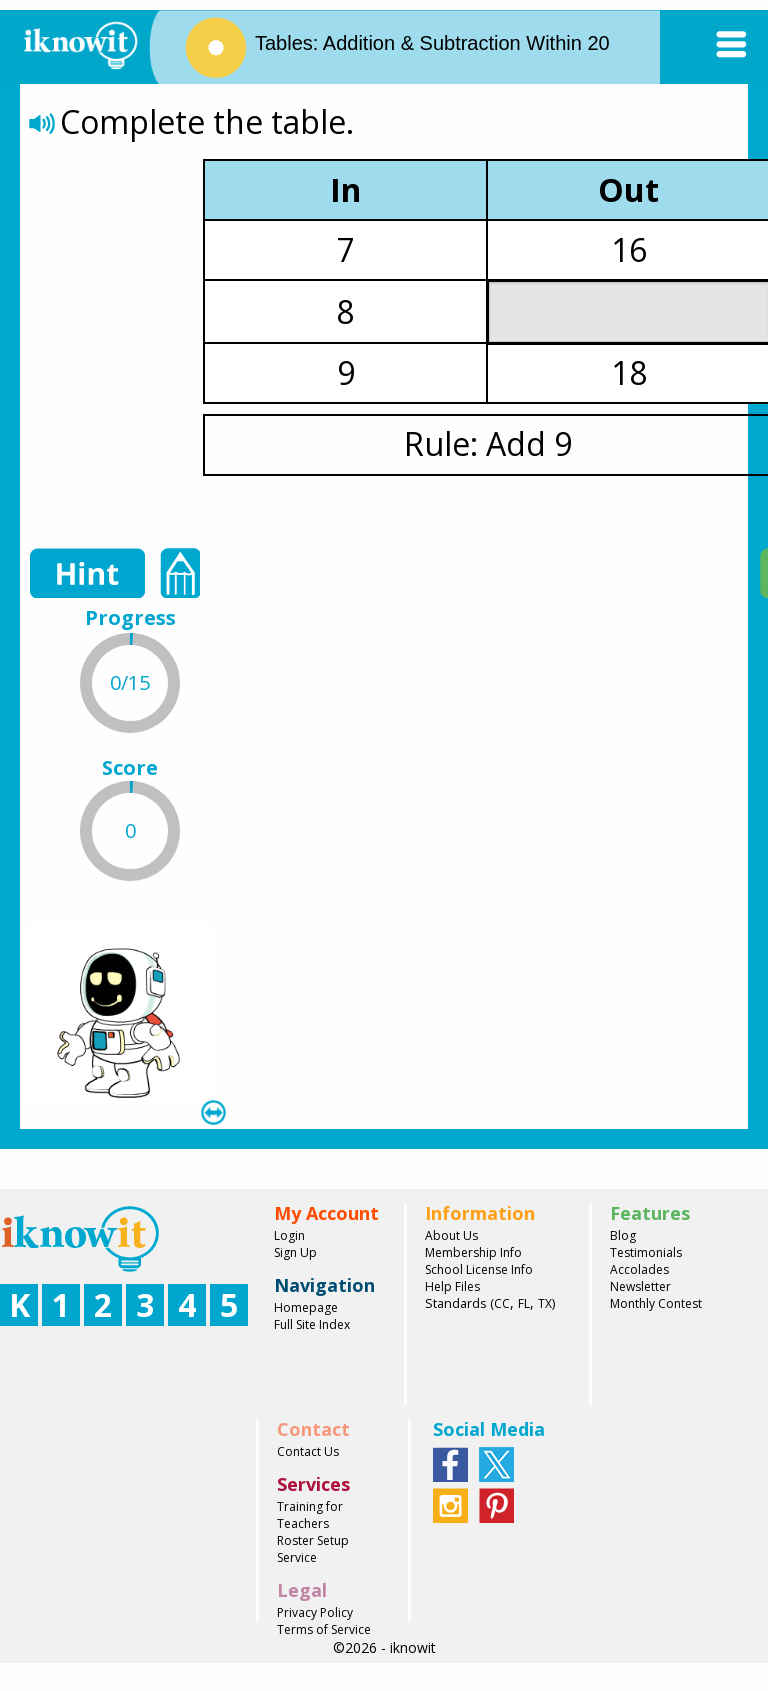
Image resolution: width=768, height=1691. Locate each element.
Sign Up (295, 1252)
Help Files (452, 1286)
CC (502, 1303)
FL (524, 1303)
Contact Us (308, 1451)
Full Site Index (312, 1324)
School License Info (479, 1269)
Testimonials (646, 1252)
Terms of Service (324, 1629)
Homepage (306, 1307)
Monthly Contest (656, 1303)
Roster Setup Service (313, 1549)
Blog (623, 1235)
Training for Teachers (310, 1515)
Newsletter (640, 1286)
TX (545, 1303)
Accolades (639, 1269)
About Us (451, 1235)
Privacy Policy (315, 1612)
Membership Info (473, 1252)
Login (289, 1235)
